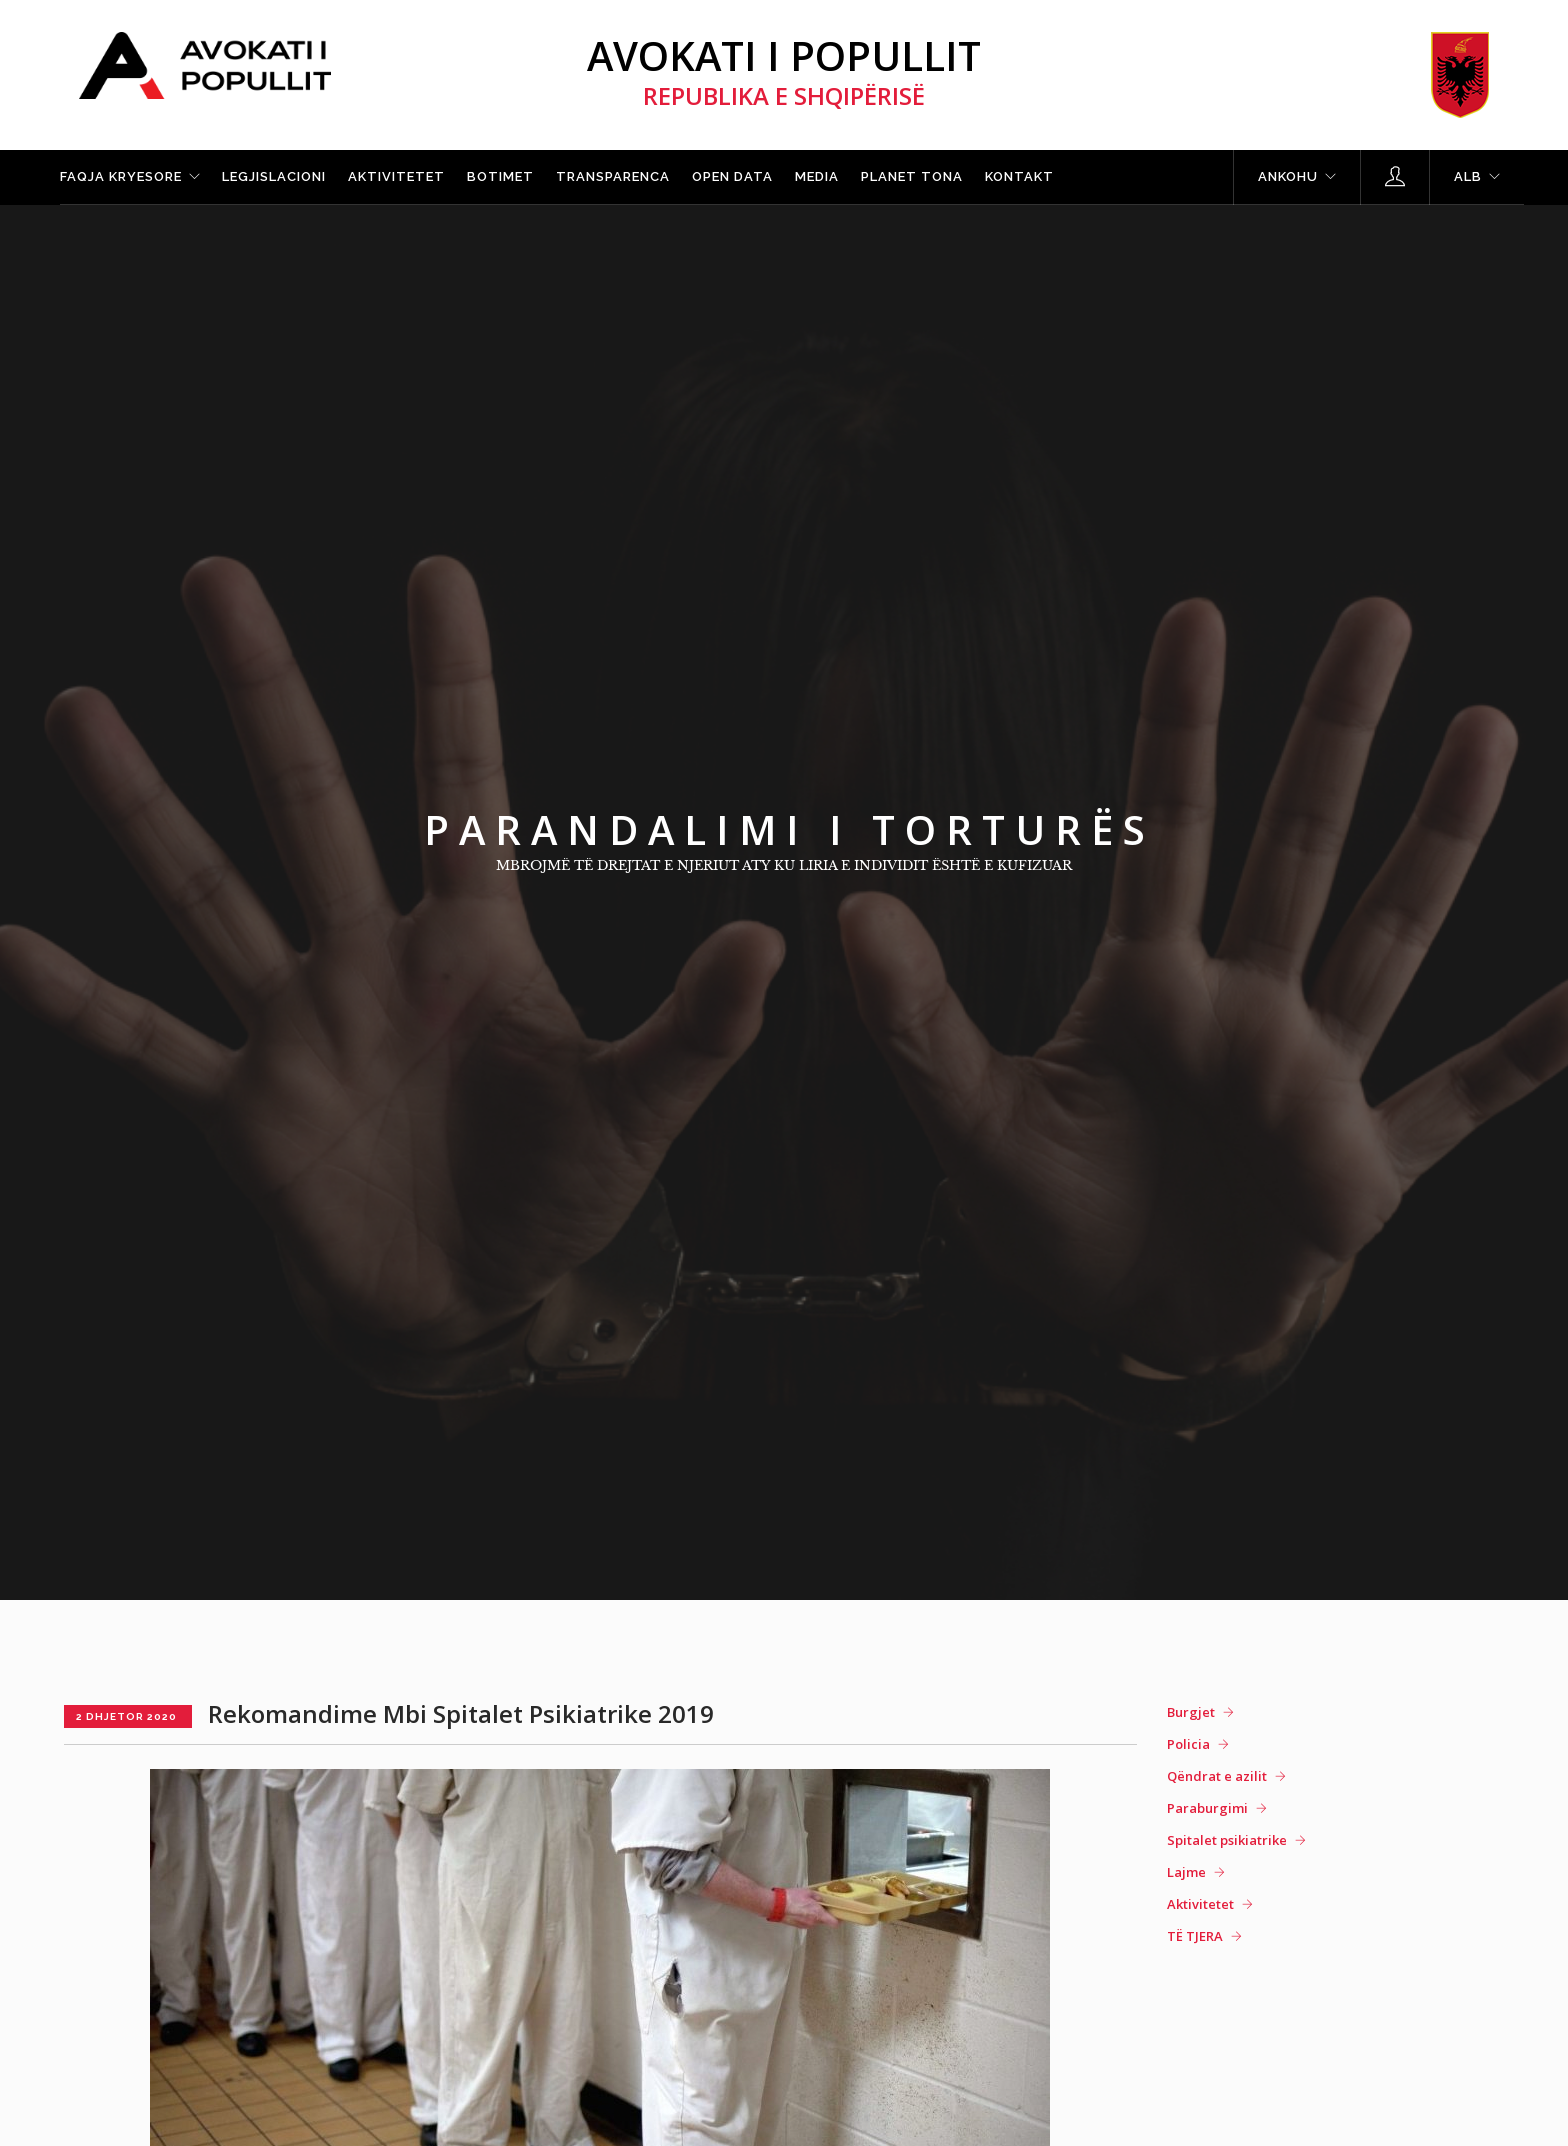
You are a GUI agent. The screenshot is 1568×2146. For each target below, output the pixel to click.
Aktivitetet (396, 176)
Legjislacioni (274, 176)
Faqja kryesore (121, 176)
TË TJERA (1195, 1936)
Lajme (1186, 1872)
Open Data (732, 176)
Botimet (500, 176)
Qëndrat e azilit (1217, 1776)
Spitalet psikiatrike (1227, 1840)
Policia (1188, 1744)
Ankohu (1288, 176)
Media (817, 176)
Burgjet (1191, 1712)
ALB (1468, 176)
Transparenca (613, 176)
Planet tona (912, 176)
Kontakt (1019, 176)
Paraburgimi (1207, 1808)
